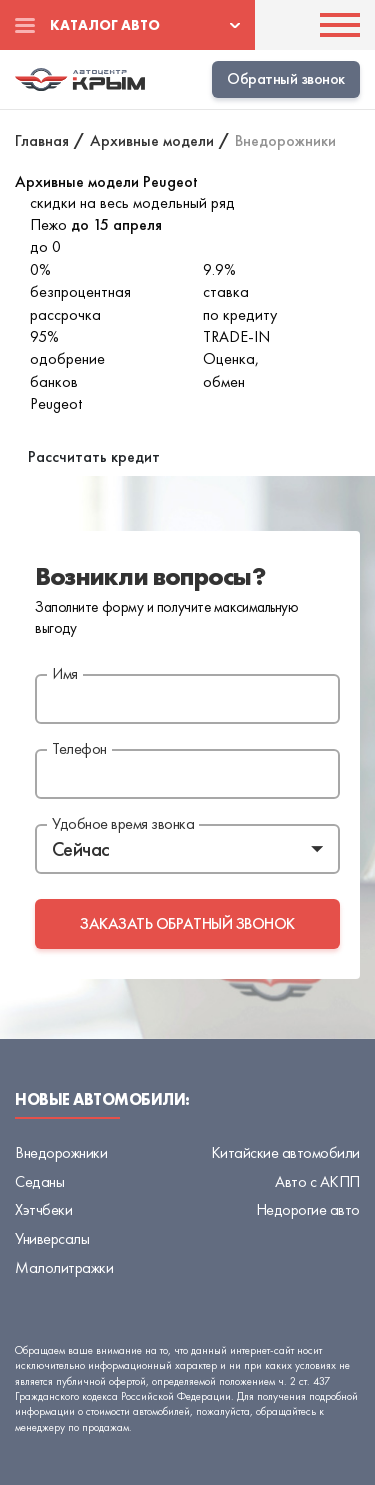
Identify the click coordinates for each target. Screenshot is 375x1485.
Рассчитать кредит (94, 456)
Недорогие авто (308, 1209)
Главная (42, 140)
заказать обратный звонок (187, 923)
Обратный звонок (286, 78)
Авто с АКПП (317, 1181)
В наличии (49, 425)
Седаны (39, 1181)
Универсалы (52, 1238)
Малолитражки (64, 1267)
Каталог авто (105, 25)
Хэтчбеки (43, 1209)
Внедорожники (61, 1152)
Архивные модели (152, 140)
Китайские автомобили (285, 1152)
